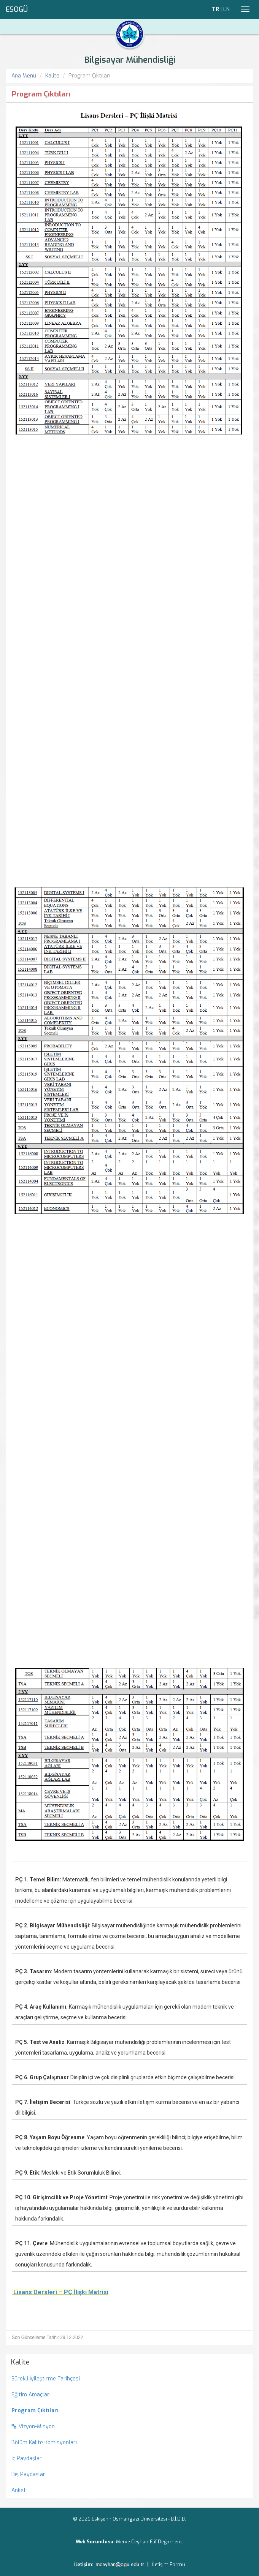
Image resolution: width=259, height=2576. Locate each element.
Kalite (52, 75)
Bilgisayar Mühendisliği (129, 59)
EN (226, 9)
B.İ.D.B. (178, 2519)
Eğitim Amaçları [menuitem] (31, 2394)
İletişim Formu (168, 2564)
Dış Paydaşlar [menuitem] (28, 2474)
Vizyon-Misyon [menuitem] (33, 2426)
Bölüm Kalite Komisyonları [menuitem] (44, 2442)
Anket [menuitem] (18, 2490)
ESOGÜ (17, 9)
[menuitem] (129, 2410)
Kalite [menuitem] (20, 2362)
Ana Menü (23, 75)
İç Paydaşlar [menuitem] (26, 2458)
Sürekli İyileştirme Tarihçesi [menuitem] (45, 2378)
